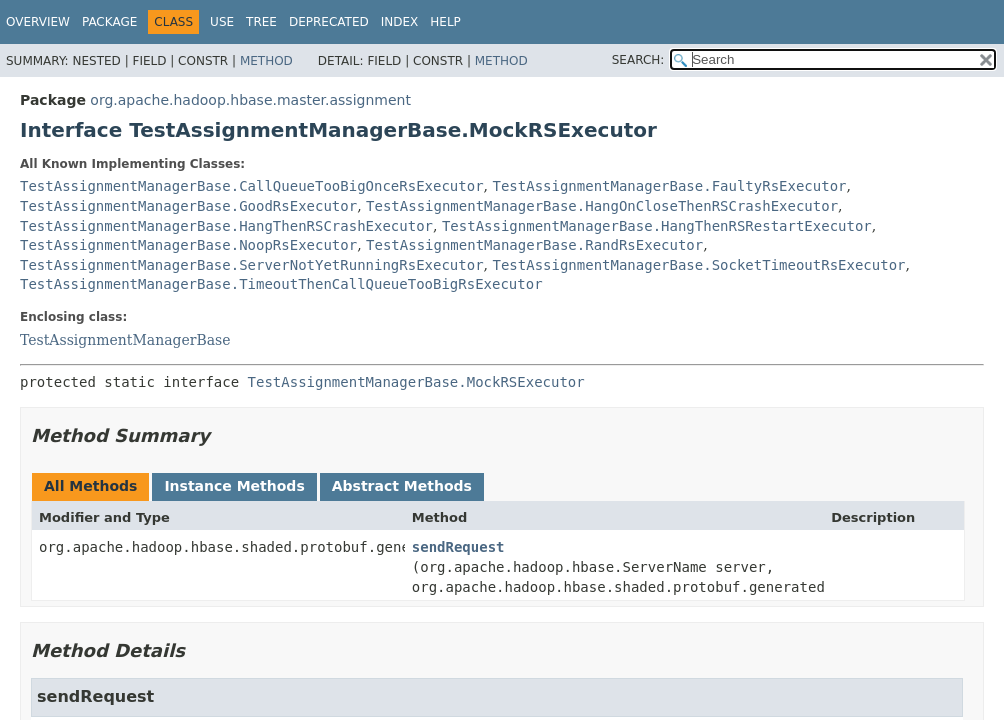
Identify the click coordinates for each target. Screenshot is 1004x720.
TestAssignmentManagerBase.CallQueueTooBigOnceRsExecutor (252, 186)
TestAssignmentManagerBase (125, 340)
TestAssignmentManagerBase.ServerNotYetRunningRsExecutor (252, 265)
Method (266, 61)
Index (400, 22)
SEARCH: (638, 60)
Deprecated (329, 22)
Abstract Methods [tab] (402, 486)
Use (222, 22)
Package (109, 22)
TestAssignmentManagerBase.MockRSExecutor (416, 382)
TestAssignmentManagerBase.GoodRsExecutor (188, 206)
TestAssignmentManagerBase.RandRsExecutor (534, 245)
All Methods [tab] (90, 486)
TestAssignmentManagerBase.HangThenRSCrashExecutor (226, 226)
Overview (38, 22)
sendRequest (458, 547)
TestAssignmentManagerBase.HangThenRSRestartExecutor (657, 226)
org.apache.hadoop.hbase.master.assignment (250, 100)
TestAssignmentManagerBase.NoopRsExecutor (188, 245)
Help (445, 22)
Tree (261, 22)
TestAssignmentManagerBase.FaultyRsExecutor (670, 186)
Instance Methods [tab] (234, 486)
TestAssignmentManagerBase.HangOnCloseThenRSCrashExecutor (602, 206)
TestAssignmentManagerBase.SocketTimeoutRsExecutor (699, 265)
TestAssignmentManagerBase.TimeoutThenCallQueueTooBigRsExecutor (281, 284)
